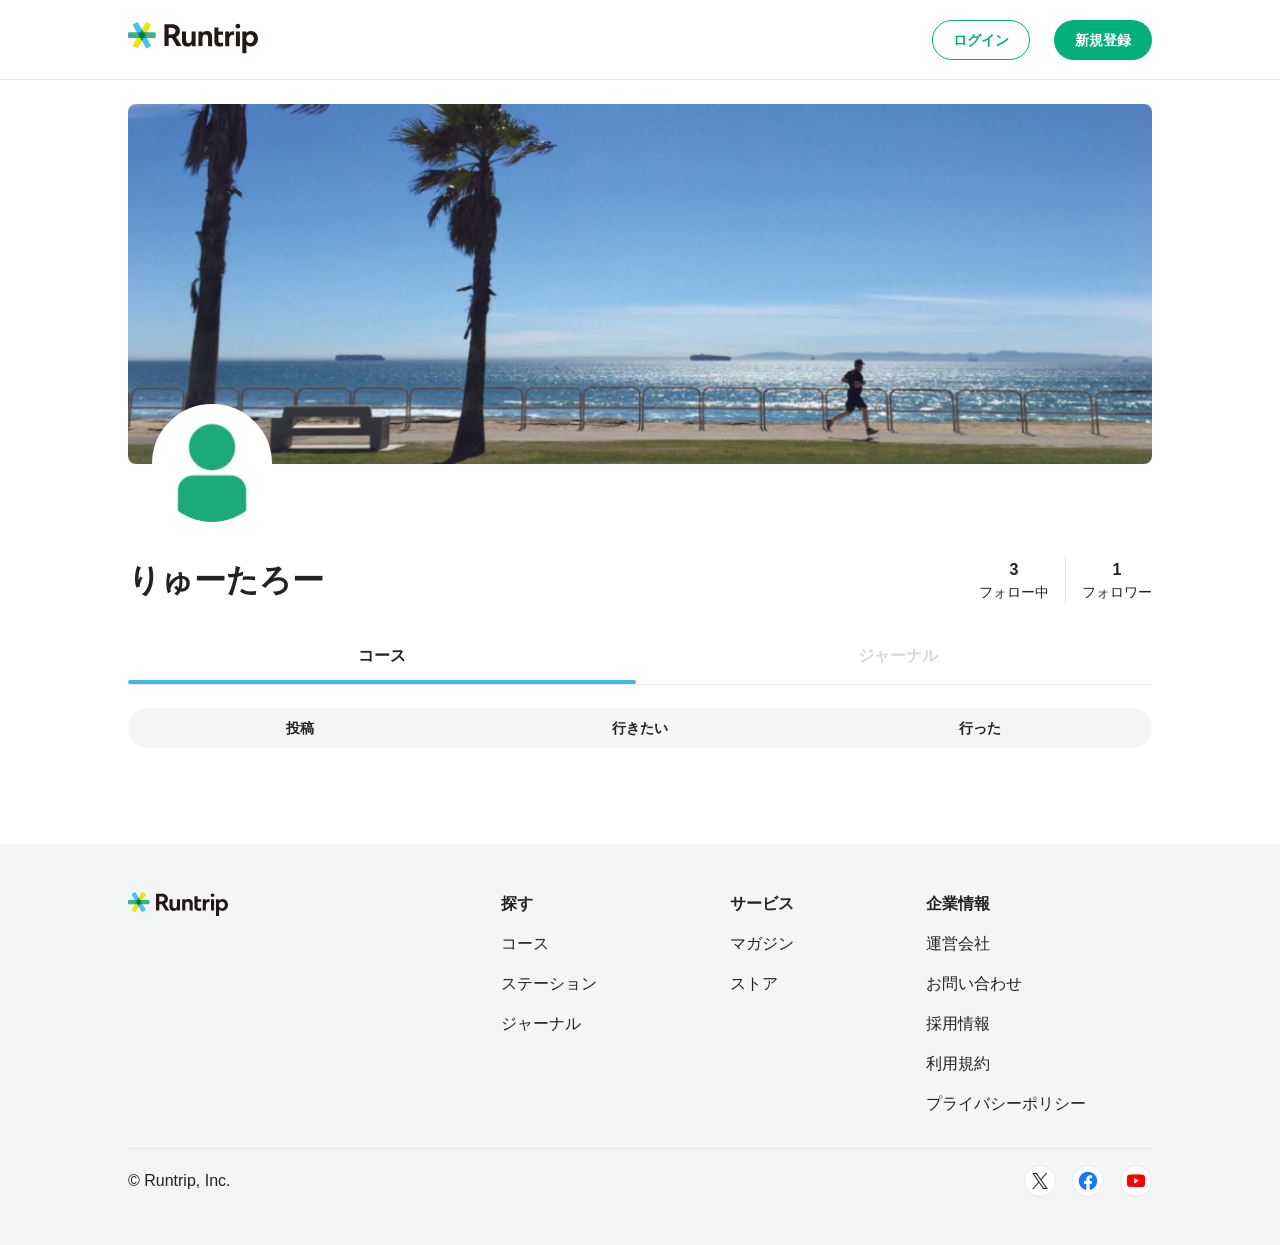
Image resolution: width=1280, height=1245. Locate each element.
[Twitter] (1040, 1181)
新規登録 (1103, 40)
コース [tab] (382, 655)
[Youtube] (1136, 1181)
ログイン (981, 40)
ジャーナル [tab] (898, 655)
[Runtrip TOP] (193, 39)
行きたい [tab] (640, 728)
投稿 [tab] (300, 728)
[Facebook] (1088, 1181)
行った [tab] (980, 728)
